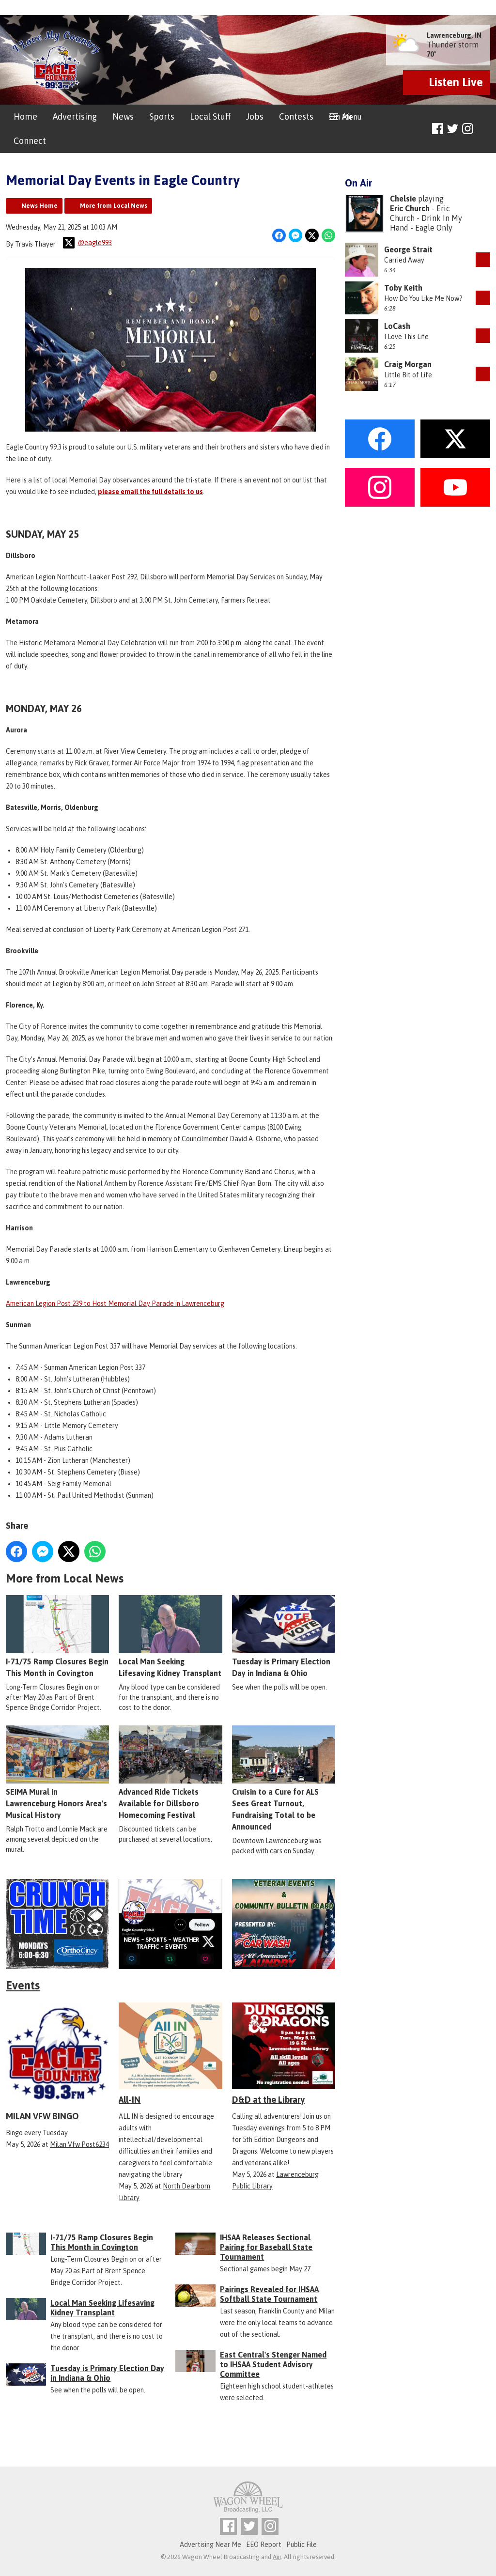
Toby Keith (403, 287)
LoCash (397, 326)
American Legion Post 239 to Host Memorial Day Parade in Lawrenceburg (115, 1303)
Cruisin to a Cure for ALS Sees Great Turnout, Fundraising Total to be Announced (283, 1778)
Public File (301, 2544)
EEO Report (263, 2544)
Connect (30, 141)
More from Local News (113, 205)
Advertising (75, 116)
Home (25, 116)
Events (23, 1985)
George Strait (408, 249)
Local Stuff (210, 116)
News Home (39, 205)
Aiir (277, 2556)
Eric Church (410, 208)
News (123, 116)
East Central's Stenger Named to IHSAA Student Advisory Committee (273, 2364)
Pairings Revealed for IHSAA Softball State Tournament (269, 2294)
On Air (341, 116)
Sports (161, 116)
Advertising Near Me (210, 2544)
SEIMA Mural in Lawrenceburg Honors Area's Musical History (57, 1773)
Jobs (255, 116)
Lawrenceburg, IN (454, 35)
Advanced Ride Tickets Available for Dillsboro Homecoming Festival (170, 1773)
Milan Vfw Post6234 (79, 2144)
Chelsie (403, 198)
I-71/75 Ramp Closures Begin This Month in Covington (57, 1637)
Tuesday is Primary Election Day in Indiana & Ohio (283, 1637)
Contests (296, 116)
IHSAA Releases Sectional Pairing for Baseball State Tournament (266, 2247)
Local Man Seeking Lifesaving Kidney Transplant (170, 1637)
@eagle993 (87, 242)
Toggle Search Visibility (484, 129)
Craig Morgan (408, 364)
